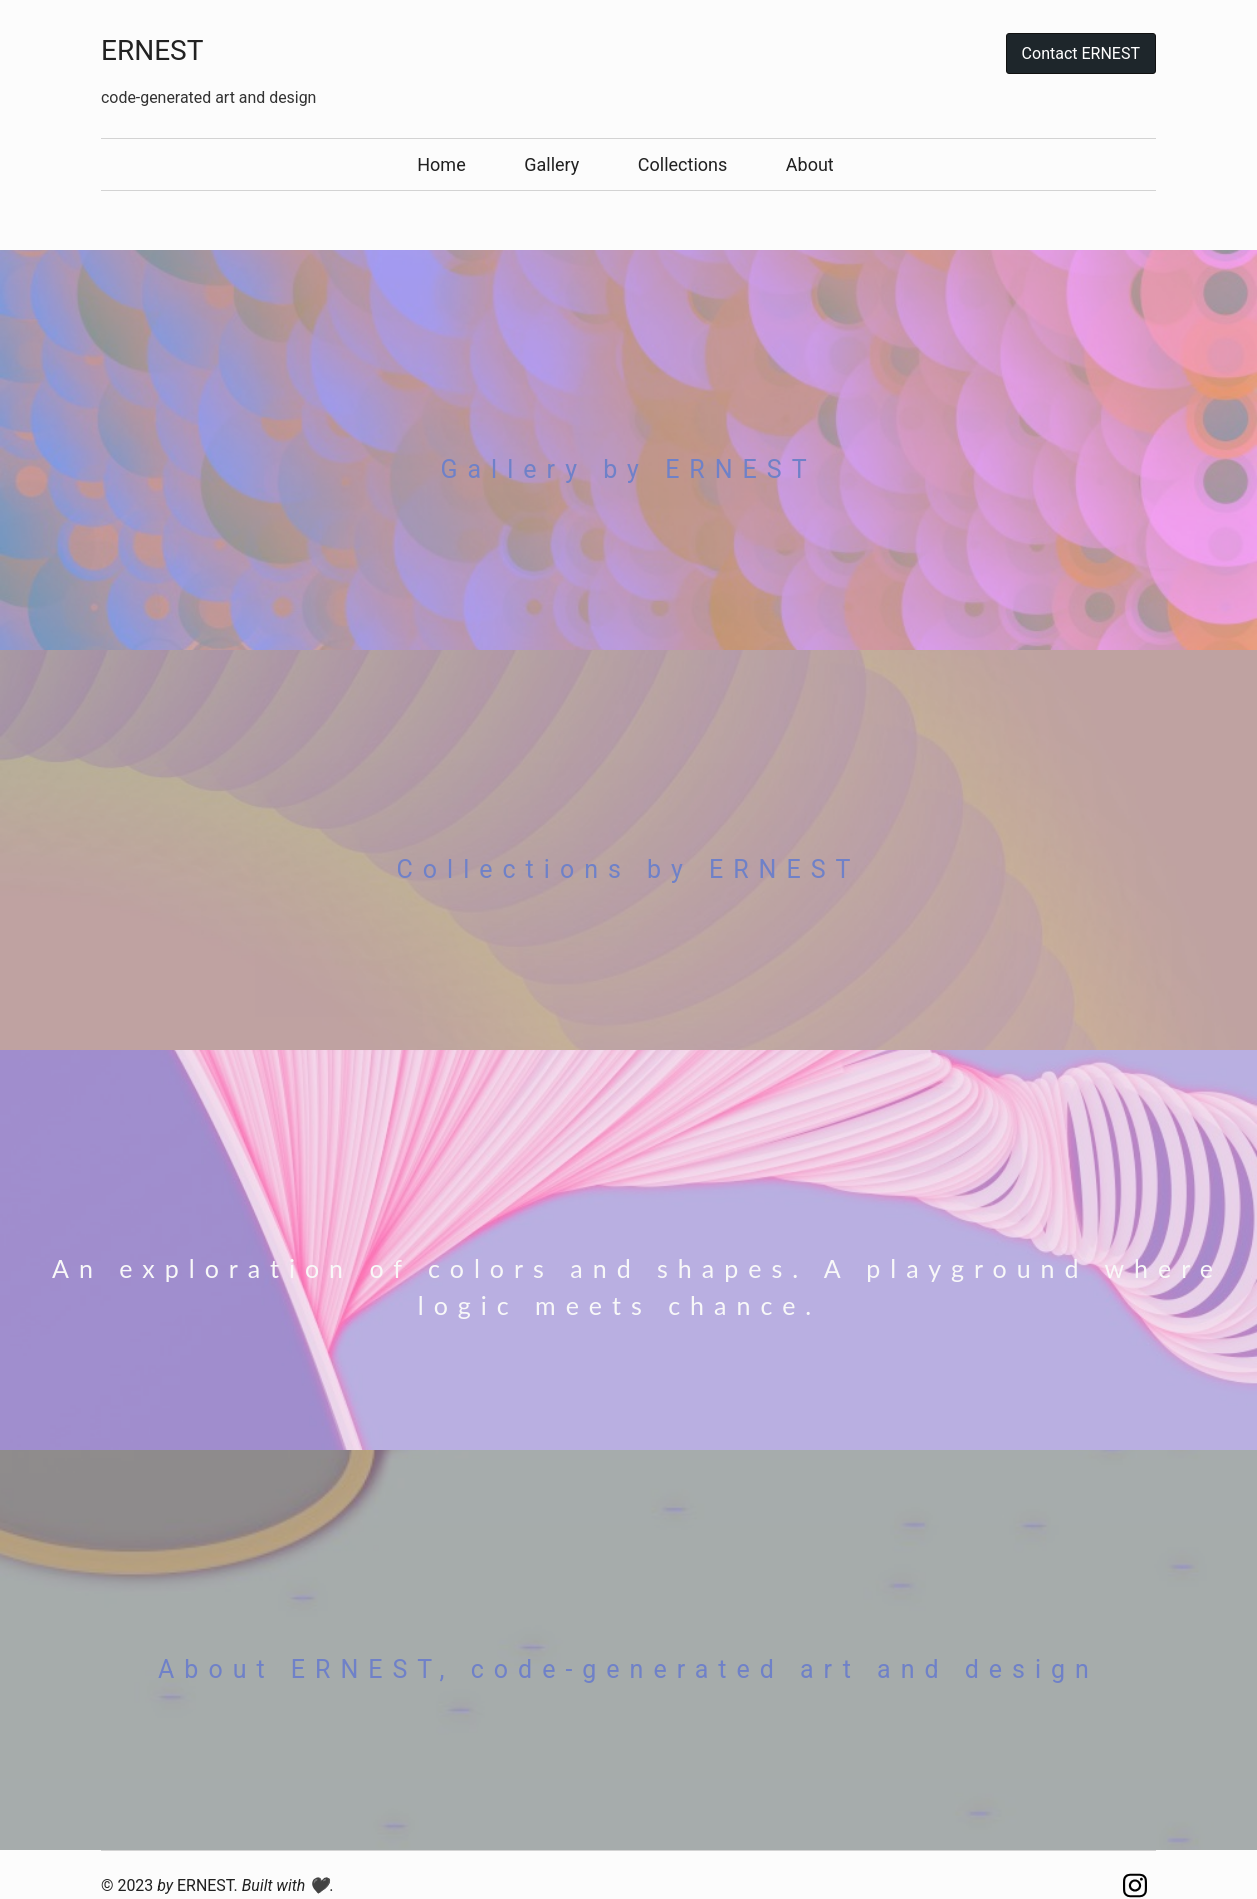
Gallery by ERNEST (628, 469)
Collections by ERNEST (629, 869)
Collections (682, 164)
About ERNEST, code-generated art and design (628, 1669)
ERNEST (152, 50)
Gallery (551, 164)
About (810, 164)
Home (441, 164)
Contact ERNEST (1081, 53)
